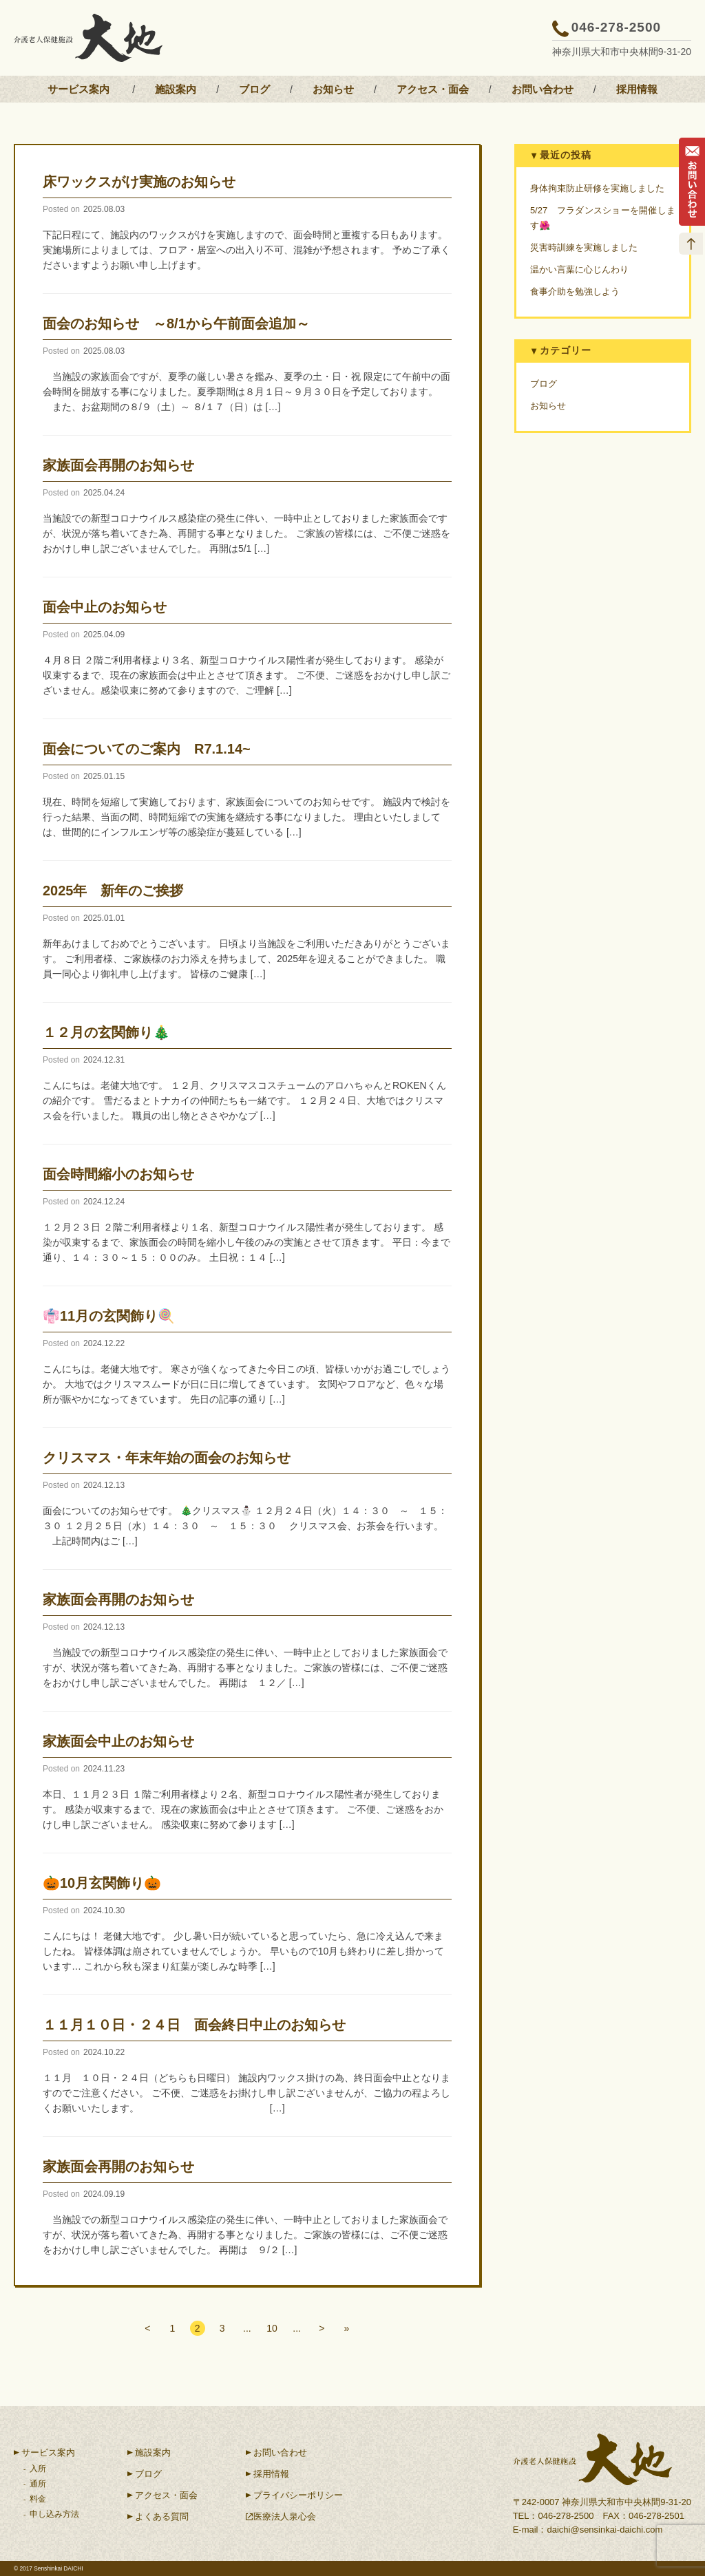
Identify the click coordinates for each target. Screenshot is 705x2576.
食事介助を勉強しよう (575, 291)
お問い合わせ (543, 89)
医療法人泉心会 (284, 2516)
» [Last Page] (352, 2328)
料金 (38, 2499)
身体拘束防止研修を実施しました (597, 188)
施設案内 (175, 89)
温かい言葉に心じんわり (579, 269)
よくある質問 (162, 2516)
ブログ (254, 89)
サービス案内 (78, 89)
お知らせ (333, 89)
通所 (38, 2484)
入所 (38, 2468)
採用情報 (636, 89)
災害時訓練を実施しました (584, 247)
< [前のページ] (142, 2328)
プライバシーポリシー (298, 2495)
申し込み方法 (54, 2514)
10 (273, 2328)
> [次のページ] (325, 2328)
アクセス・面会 (433, 89)
